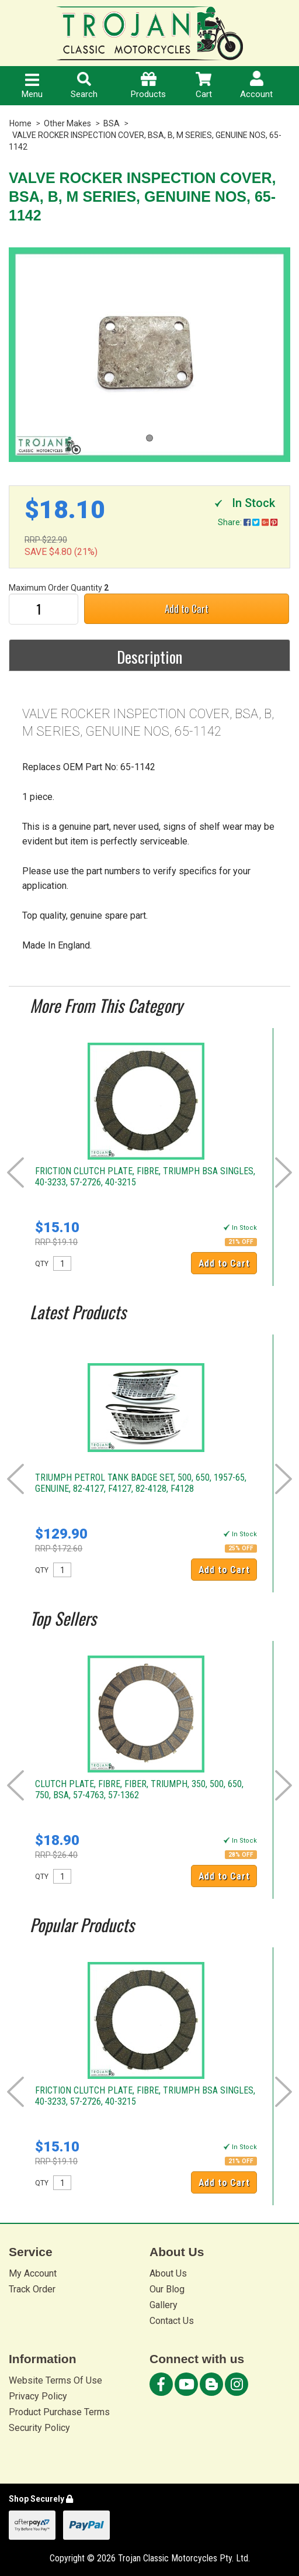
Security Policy (39, 2427)
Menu (32, 86)
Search (84, 85)
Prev (15, 1172)
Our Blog (167, 2289)
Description (149, 656)
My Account (33, 2273)
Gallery (164, 2305)
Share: (247, 522)
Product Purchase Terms (59, 2412)
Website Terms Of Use (55, 2380)
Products (148, 85)
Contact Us (172, 2320)
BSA (111, 123)
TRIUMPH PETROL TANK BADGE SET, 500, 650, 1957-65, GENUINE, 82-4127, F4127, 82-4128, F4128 (140, 1483)
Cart (204, 85)
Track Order (32, 2289)
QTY (41, 1264)
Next (283, 1172)
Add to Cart (186, 608)
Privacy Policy (38, 2396)
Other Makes (67, 123)
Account (256, 85)
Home (20, 123)
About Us (168, 2273)
